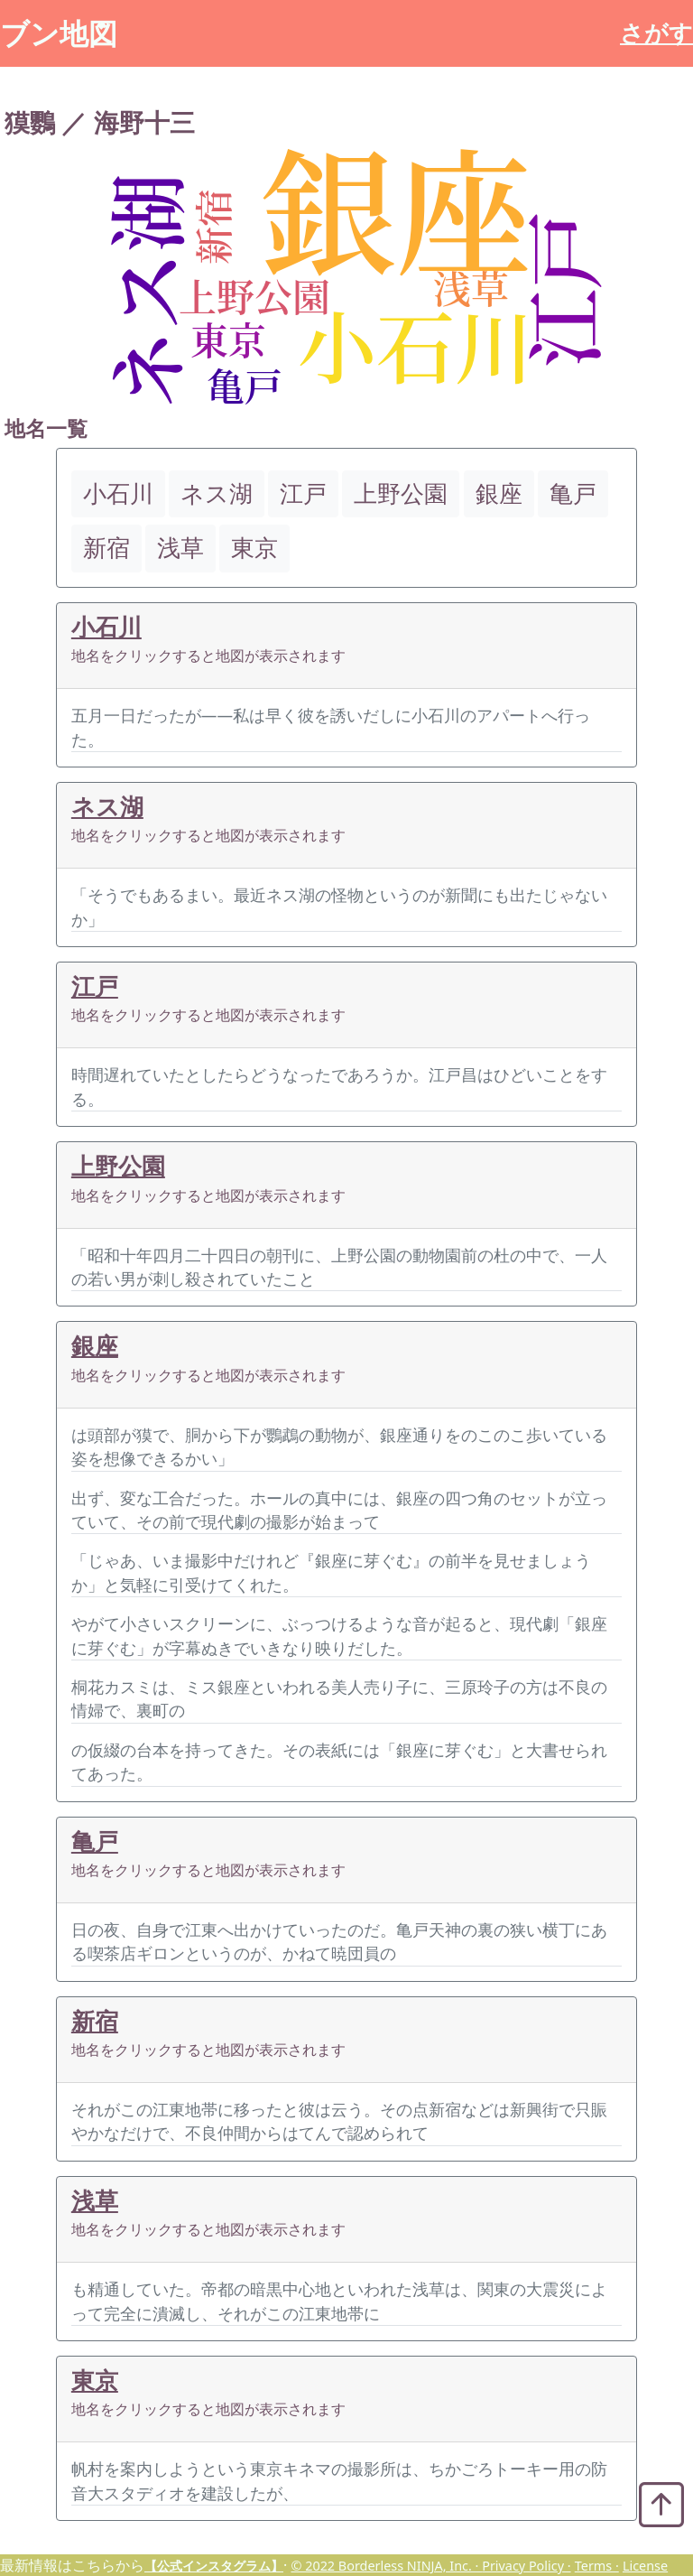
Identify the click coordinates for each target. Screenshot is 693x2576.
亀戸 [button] (573, 493)
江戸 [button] (303, 493)
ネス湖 (107, 807)
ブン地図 (58, 33)
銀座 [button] (499, 493)
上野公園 (118, 1166)
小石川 (106, 627)
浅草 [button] (180, 547)
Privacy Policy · (526, 2565)
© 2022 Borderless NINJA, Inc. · (386, 2565)
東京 (94, 2380)
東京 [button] (254, 547)
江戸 (94, 986)
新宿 (94, 2021)
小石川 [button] (118, 493)
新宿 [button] (106, 547)
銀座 (94, 1346)
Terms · (597, 2565)
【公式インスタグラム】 (213, 2565)
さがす (656, 33)
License (645, 2565)
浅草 (94, 2201)
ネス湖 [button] (216, 493)
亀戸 (94, 1841)
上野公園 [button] (401, 493)
